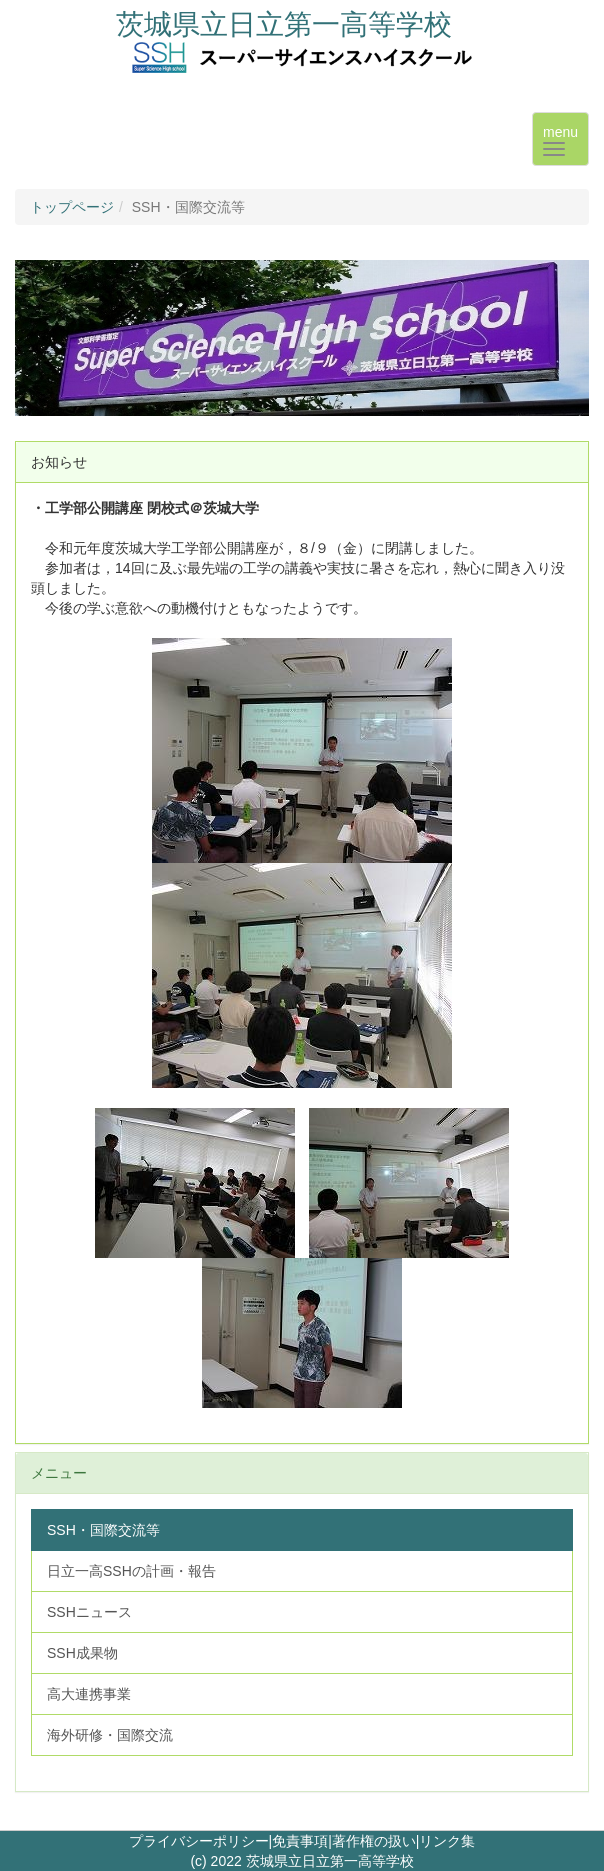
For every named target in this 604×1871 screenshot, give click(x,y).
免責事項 (300, 1841)
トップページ (72, 207)
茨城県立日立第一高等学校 (284, 25)
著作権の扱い (374, 1841)
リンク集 (447, 1841)
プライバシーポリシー (199, 1841)
